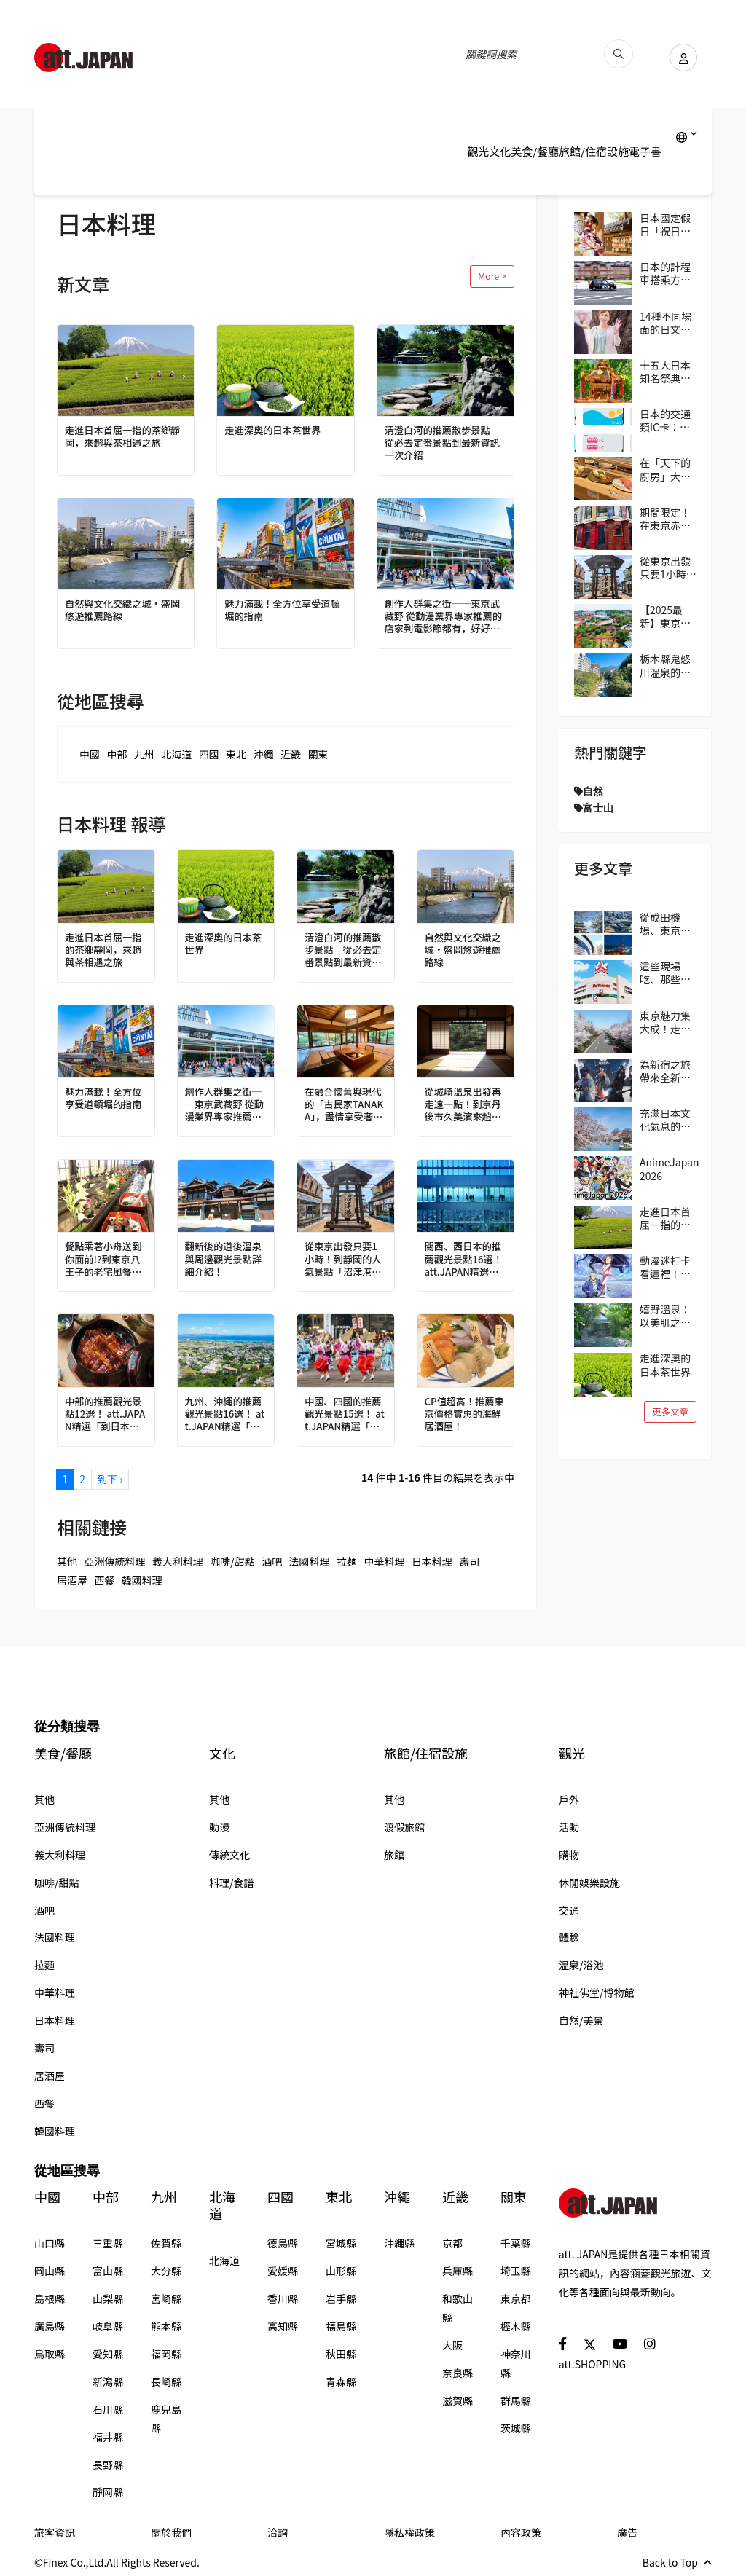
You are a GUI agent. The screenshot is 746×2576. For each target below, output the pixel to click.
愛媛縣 (282, 2270)
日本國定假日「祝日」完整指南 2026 (665, 224)
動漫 (219, 1827)
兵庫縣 (457, 2270)
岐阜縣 (108, 2326)
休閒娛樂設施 (589, 1882)
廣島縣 (49, 2326)
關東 (317, 754)
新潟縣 (108, 2381)
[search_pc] (609, 53)
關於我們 (171, 2532)
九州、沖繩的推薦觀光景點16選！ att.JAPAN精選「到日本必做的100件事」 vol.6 (226, 1415)
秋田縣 (341, 2354)
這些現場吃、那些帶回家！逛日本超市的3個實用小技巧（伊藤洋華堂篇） (668, 972)
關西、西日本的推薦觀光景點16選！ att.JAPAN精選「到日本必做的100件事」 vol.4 (465, 1260)
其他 (67, 1561)
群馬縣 (515, 2400)
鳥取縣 (49, 2354)
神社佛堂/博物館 (597, 1992)
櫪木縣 (515, 2326)
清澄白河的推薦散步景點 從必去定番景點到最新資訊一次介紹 (445, 444)
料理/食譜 (231, 1882)
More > (492, 276)
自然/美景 (581, 2020)
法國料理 (309, 1561)
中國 (89, 754)
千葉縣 (515, 2243)
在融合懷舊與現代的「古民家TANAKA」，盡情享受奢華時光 (345, 1105)
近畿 (290, 754)
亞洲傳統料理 (114, 1561)
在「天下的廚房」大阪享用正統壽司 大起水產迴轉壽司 (666, 469)
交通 (569, 1910)
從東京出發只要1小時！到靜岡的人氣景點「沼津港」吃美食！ (345, 1260)
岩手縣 (341, 2298)
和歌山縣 (457, 2308)
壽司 (469, 1561)
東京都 (515, 2298)
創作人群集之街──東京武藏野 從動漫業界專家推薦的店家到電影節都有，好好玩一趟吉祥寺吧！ (442, 617)
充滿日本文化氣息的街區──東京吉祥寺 (665, 1120)
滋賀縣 (457, 2400)
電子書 (645, 151)
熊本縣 (166, 2326)
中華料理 (384, 1561)
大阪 (452, 2345)
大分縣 (166, 2270)
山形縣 (341, 2270)
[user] (679, 57)
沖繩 (264, 754)
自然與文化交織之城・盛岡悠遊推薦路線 (121, 610)
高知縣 (282, 2326)
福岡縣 (166, 2354)
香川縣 (282, 2298)
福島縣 (341, 2326)
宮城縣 (341, 2243)
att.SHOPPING (592, 2364)
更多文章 (670, 1411)
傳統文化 (229, 1854)
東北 (236, 754)
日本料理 (432, 1561)
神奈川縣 (515, 2363)
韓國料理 (142, 1580)
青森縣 (341, 2381)
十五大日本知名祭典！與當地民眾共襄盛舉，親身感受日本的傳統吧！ (665, 371)
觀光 (478, 151)
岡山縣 (49, 2270)
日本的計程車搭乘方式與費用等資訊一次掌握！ (665, 273)
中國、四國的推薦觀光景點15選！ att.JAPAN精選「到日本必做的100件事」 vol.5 (345, 1415)
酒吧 (272, 1561)
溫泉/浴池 (581, 1964)
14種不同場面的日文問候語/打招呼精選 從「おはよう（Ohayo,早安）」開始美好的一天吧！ (668, 323)
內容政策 (520, 2532)
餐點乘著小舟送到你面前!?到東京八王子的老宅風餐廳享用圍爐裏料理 (105, 1260)
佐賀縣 (166, 2243)
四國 (209, 754)
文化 (500, 151)
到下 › (109, 1479)
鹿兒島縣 (166, 2418)
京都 (452, 2243)
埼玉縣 (515, 2270)
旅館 (394, 1854)
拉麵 (347, 1561)
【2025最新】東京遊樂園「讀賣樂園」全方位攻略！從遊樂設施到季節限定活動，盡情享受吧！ (665, 616)
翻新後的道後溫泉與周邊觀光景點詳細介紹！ (226, 1260)
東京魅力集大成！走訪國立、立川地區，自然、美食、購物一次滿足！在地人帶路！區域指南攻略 (665, 1022)
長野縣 (108, 2464)
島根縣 (49, 2298)
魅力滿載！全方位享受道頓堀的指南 (280, 610)
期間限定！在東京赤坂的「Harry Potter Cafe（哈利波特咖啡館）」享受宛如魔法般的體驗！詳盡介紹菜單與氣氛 (668, 519)
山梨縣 (108, 2298)
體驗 (569, 1937)
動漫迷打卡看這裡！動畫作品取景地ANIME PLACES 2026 (665, 1267)
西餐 (104, 1580)
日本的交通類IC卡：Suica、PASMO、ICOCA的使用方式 (665, 420)
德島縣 (282, 2243)
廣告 (627, 2532)
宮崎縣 (166, 2298)
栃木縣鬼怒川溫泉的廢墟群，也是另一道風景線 (665, 665)
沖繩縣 (399, 2243)
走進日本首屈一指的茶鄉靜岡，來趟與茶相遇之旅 (121, 437)
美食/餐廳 (535, 151)
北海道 (176, 754)
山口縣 (49, 2243)
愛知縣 (108, 2354)
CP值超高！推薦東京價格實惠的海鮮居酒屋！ (465, 1415)
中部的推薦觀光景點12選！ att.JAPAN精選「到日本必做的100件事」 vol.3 (105, 1415)
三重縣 (108, 2243)
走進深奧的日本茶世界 (275, 430)
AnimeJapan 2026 (669, 1168)
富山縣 (108, 2270)
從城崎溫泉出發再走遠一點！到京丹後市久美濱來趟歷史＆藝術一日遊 (465, 1105)
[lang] (686, 137)
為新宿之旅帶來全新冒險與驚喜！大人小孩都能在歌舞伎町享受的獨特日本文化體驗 (665, 1071)
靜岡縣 (108, 2491)
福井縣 (108, 2437)
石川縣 (108, 2409)
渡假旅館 (404, 1827)
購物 (569, 1854)
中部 (116, 754)
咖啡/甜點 (232, 1561)
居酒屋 (72, 1580)
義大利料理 (177, 1561)
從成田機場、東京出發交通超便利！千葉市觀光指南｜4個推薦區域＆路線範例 (668, 924)
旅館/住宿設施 (594, 151)
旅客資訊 (54, 2532)
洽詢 (277, 2532)
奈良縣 (457, 2372)
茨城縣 (515, 2428)
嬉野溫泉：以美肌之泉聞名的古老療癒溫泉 (665, 1316)
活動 (569, 1827)
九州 (144, 754)
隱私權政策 (409, 2532)
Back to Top (677, 2562)
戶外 (569, 1799)
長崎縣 (166, 2381)
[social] (563, 2343)
